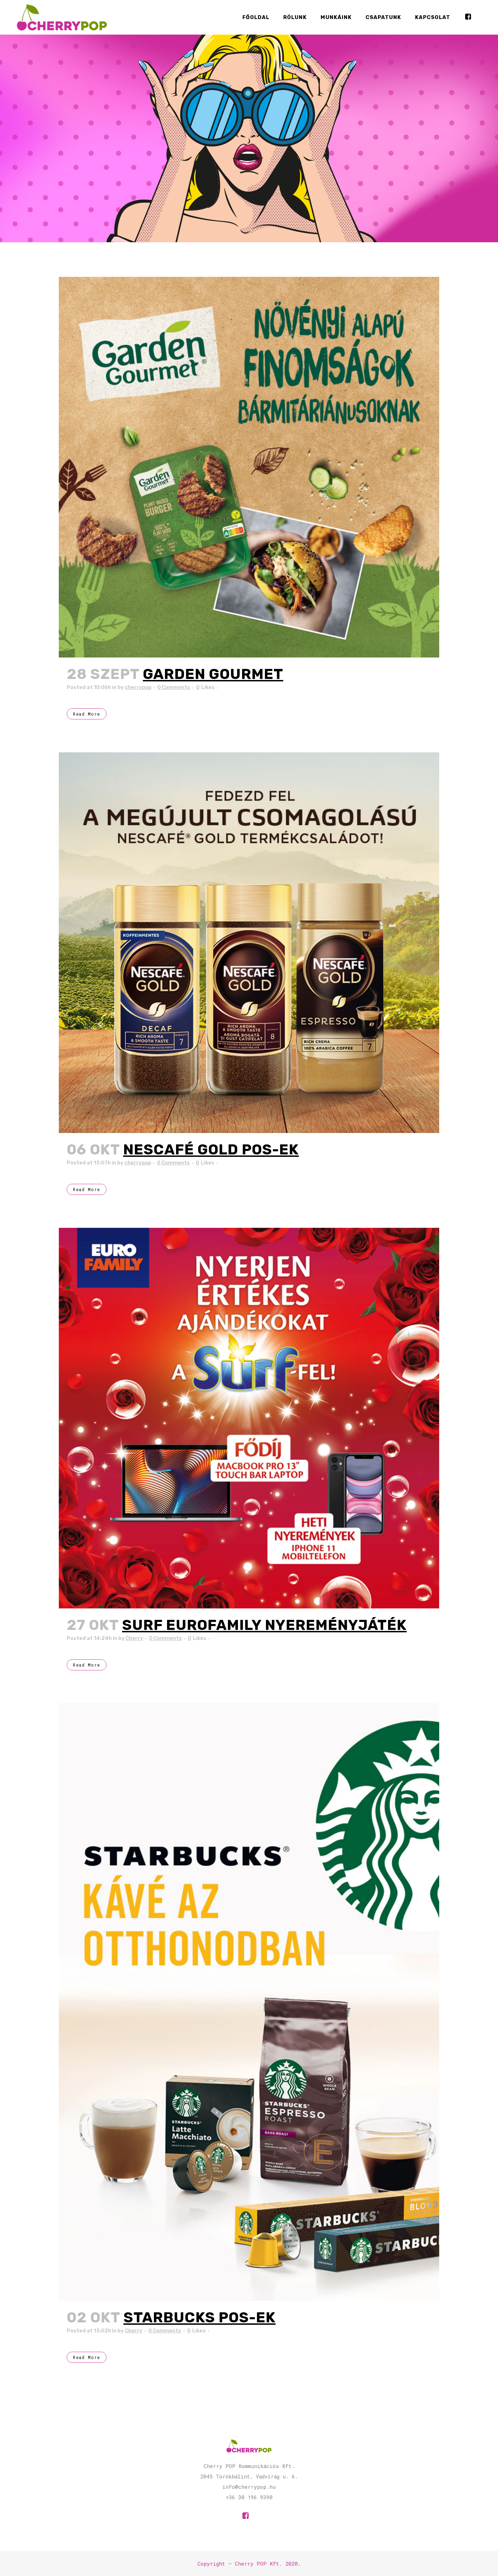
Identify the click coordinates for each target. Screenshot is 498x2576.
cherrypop (138, 687)
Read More (86, 714)
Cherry (134, 1638)
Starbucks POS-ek (199, 2317)
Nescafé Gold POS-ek (211, 1149)
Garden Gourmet (213, 674)
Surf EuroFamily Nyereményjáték (264, 1625)
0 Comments (173, 687)
